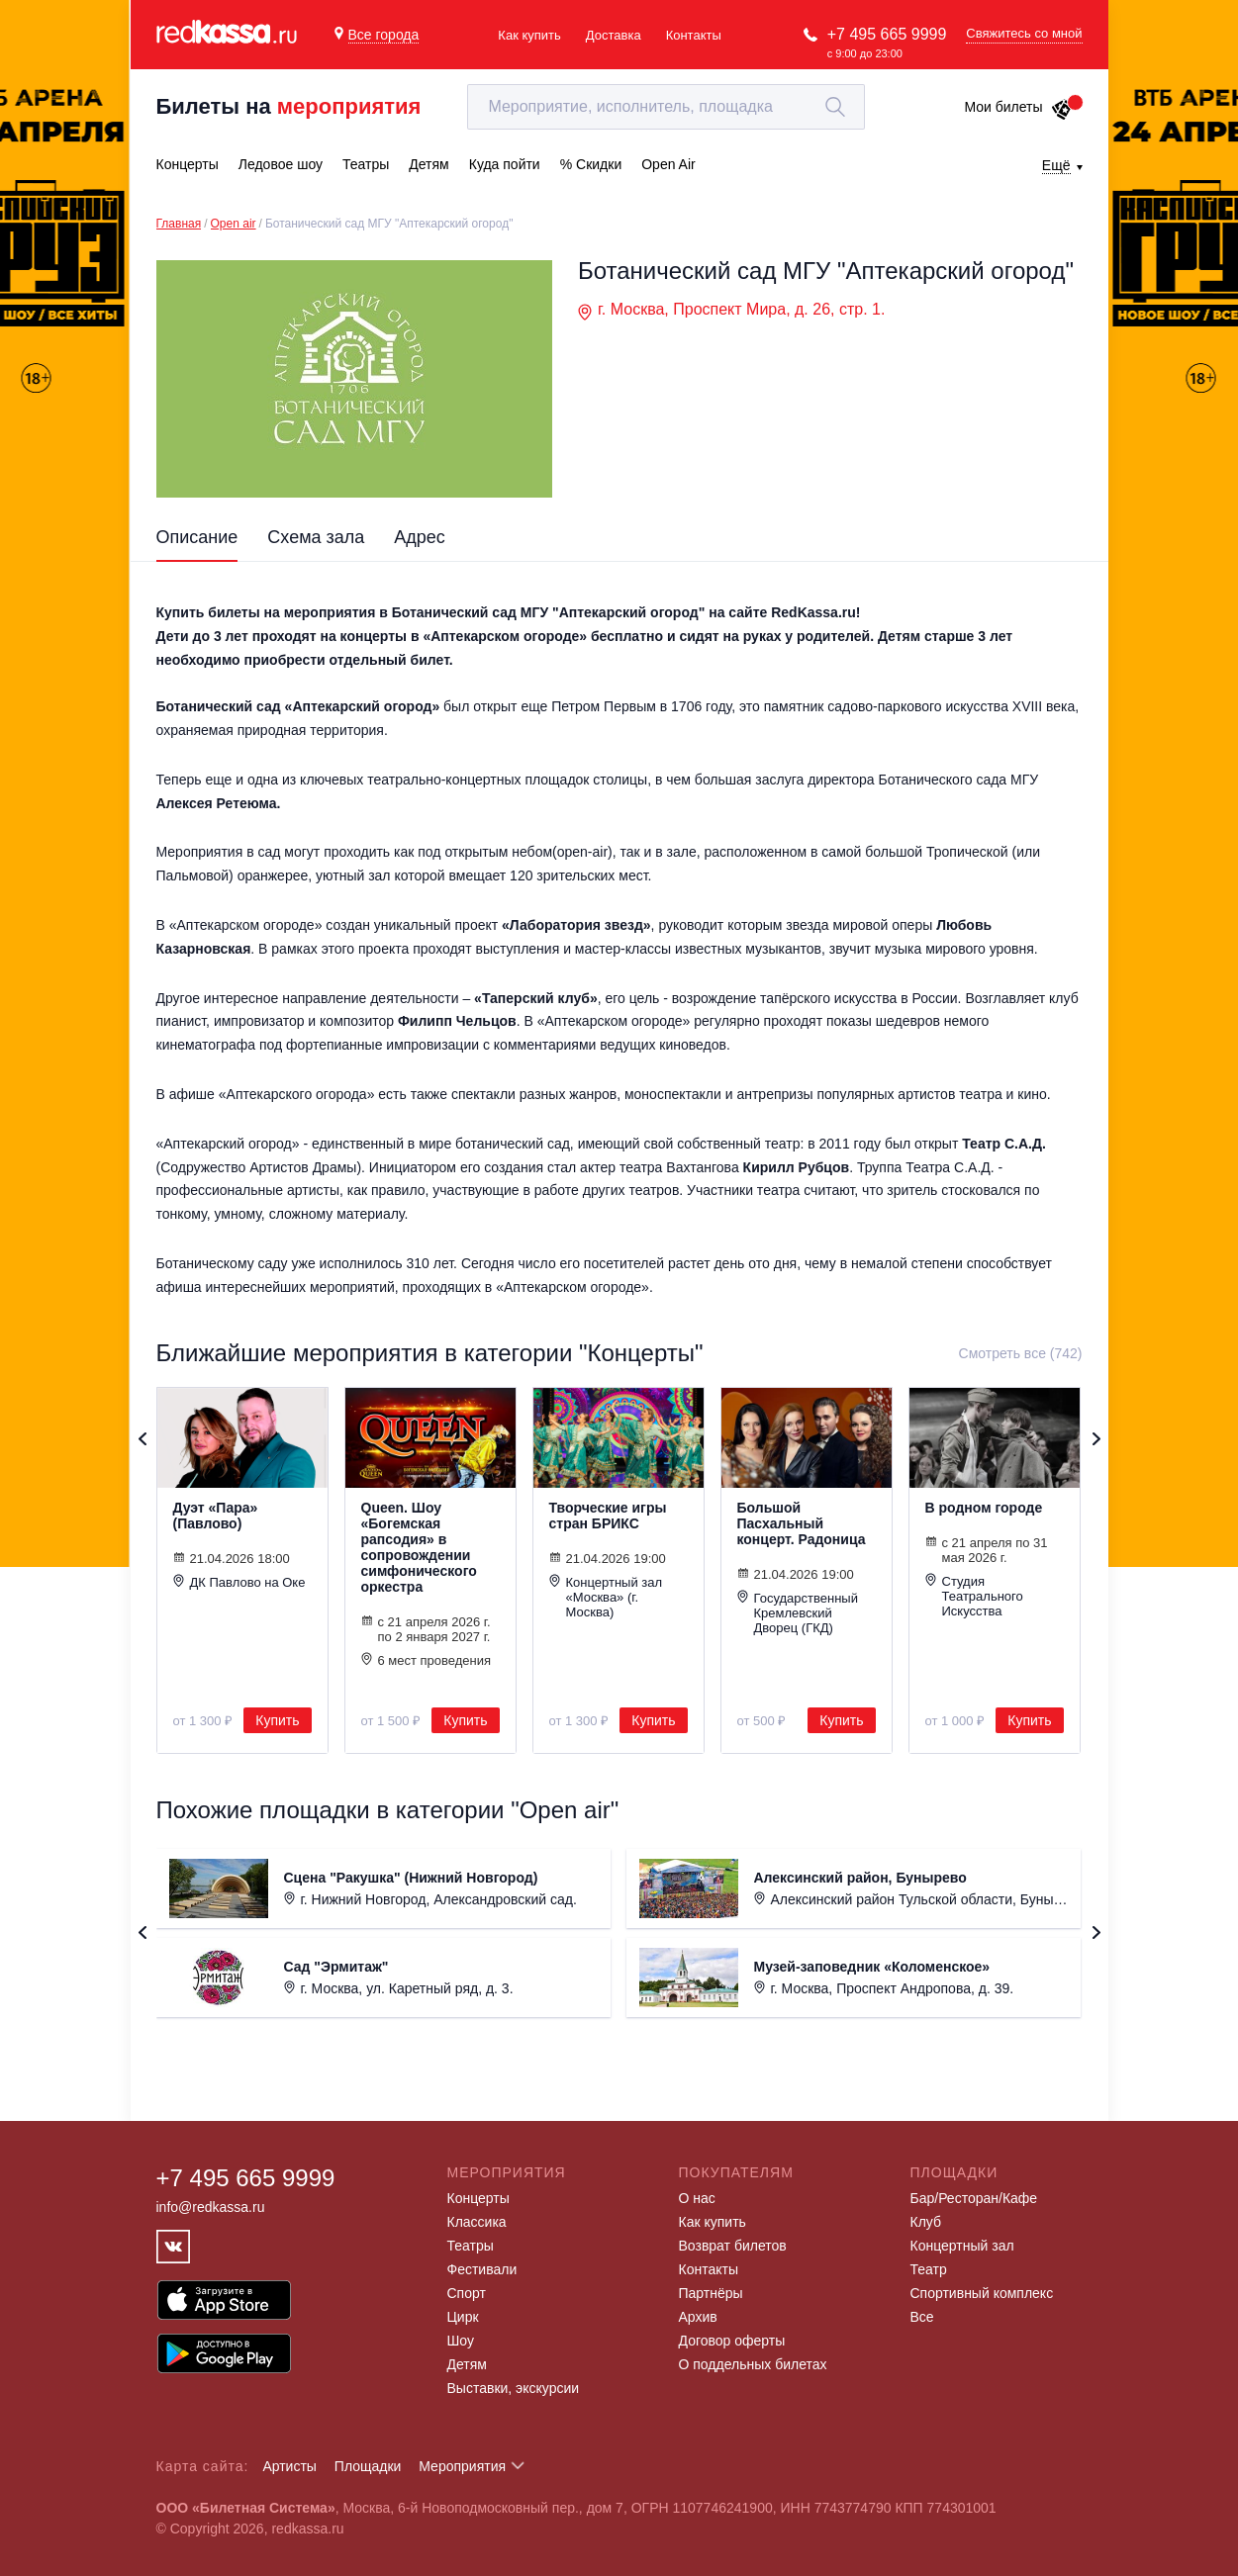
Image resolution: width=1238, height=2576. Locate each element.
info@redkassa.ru (210, 2207)
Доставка (613, 35)
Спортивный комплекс (982, 2293)
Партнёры (711, 2293)
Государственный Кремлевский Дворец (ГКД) (797, 1612)
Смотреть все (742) (1021, 1353)
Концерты (478, 2198)
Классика (477, 2222)
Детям (467, 2364)
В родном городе (984, 1508)
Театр (928, 2269)
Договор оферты (732, 2340)
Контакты (693, 35)
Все (922, 2317)
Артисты (289, 2466)
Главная (179, 223)
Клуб (926, 2222)
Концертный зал (962, 2246)
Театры (470, 2246)
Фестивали (482, 2269)
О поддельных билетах (753, 2364)
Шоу (460, 2340)
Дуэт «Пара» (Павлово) (215, 1515)
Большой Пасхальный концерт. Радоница (801, 1523)
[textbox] (666, 107)
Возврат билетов (733, 2246)
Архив (698, 2317)
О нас (697, 2198)
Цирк (463, 2317)
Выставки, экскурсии (513, 2388)
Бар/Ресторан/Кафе (974, 2198)
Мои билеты (1018, 107)
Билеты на (289, 106)
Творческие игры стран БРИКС (608, 1515)
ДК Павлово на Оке (239, 1582)
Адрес (419, 537)
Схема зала (315, 537)
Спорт (466, 2293)
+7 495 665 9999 (887, 34)
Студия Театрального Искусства (974, 1595)
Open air (233, 223)
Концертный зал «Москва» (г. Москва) (606, 1596)
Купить (277, 1720)
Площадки (368, 2466)
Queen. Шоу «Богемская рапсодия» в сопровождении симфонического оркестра (419, 1547)
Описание (197, 537)
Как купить (529, 35)
